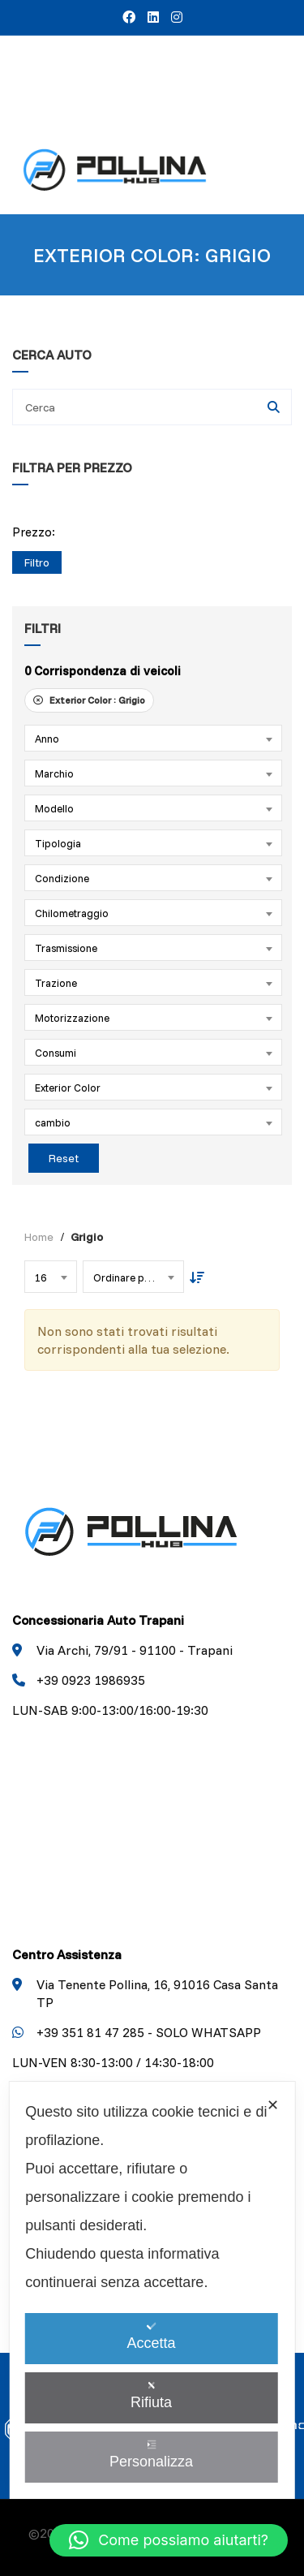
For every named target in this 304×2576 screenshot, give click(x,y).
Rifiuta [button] (151, 2395)
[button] (168, 2540)
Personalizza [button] (151, 2455)
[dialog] (152, 2290)
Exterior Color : (89, 700)
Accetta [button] (150, 2336)
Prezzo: (33, 532)
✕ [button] (273, 2105)
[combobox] (153, 738)
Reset (64, 1158)
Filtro (36, 562)
